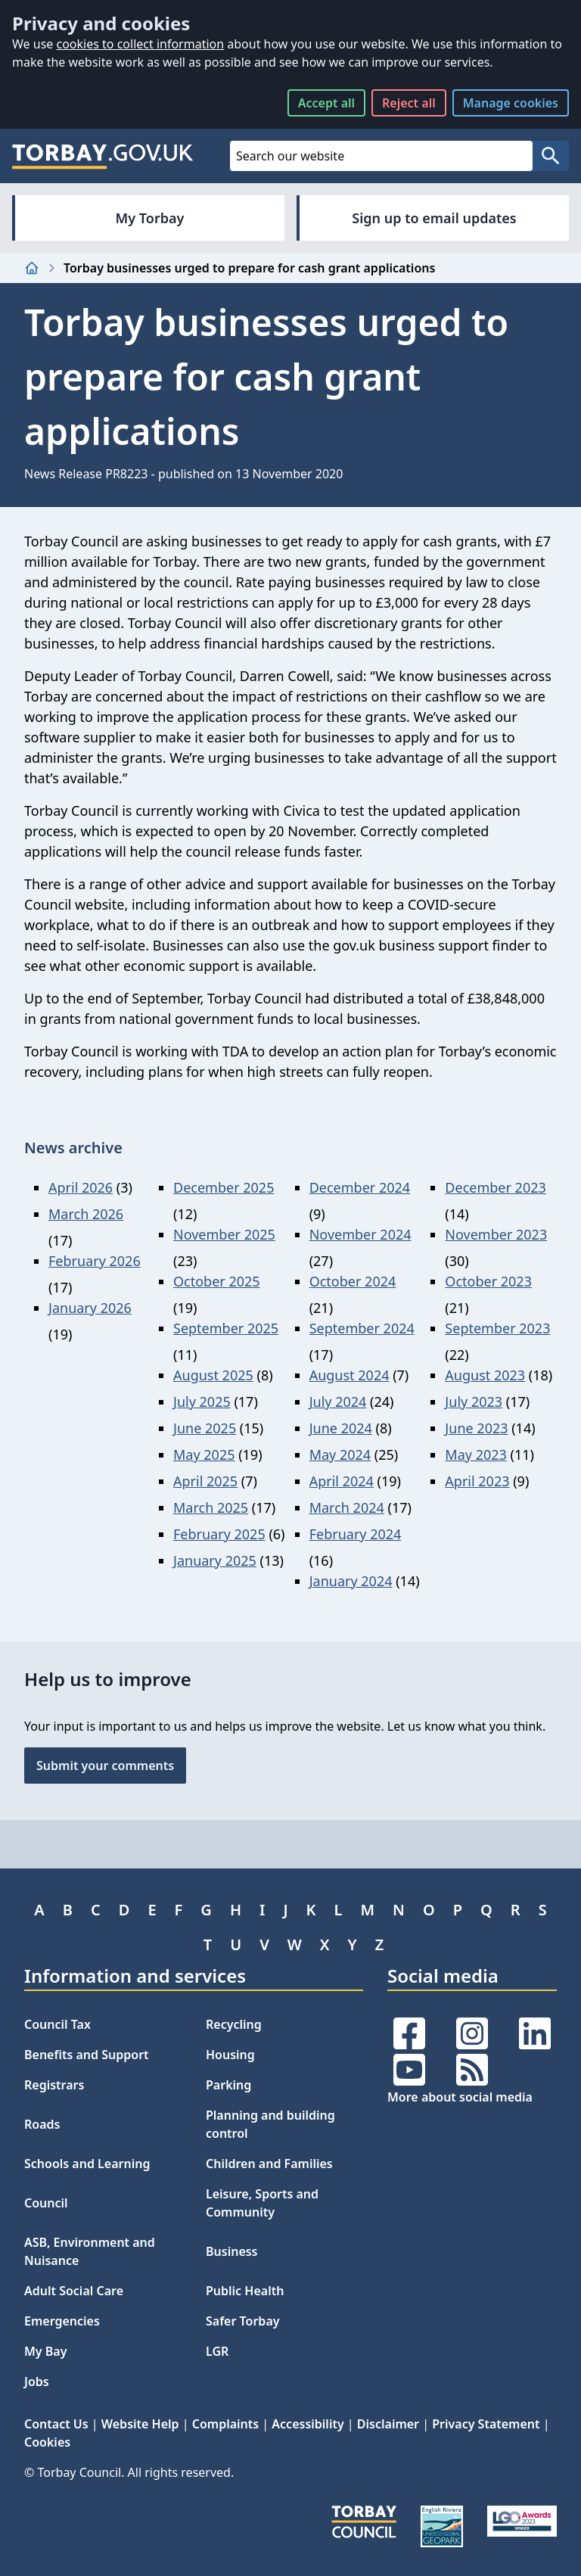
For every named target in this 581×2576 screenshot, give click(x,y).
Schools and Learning (87, 2163)
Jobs (36, 2381)
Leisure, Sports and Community (262, 2203)
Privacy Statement (485, 2424)
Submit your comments (105, 1765)
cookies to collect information (140, 44)
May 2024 (340, 1454)
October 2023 (488, 1281)
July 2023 (473, 1401)
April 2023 (477, 1481)
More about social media (460, 2097)
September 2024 (362, 1328)
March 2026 (85, 1214)
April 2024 (341, 1481)
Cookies (47, 2442)
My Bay (45, 2351)
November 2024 (360, 1234)
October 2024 (352, 1281)
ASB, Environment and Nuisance (89, 2251)
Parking (228, 2085)
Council (46, 2203)
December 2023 (495, 1187)
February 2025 (219, 1534)
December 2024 (359, 1187)
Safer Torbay (243, 2321)
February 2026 (94, 1261)
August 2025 (213, 1375)
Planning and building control (270, 2124)
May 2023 (475, 1454)
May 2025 (204, 1454)
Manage (510, 103)
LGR (217, 2351)
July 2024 (338, 1401)
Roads (42, 2124)
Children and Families (269, 2163)
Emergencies (62, 2321)
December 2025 (223, 1187)
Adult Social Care (73, 2290)
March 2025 (210, 1507)
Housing (230, 2054)
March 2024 (346, 1507)
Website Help (140, 2424)
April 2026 (80, 1187)
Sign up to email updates (434, 218)
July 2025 (202, 1401)
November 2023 (496, 1234)
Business (232, 2251)
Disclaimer (388, 2424)
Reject (409, 103)
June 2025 (204, 1428)
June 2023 (476, 1428)
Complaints (225, 2424)
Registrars (54, 2085)
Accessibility (307, 2424)
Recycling (234, 2024)
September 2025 (225, 1328)
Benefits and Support (86, 2054)
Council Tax (57, 2024)
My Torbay (150, 218)
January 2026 (90, 1308)
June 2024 (340, 1428)
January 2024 (351, 1581)
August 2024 (349, 1375)
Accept (326, 103)
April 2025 (205, 1481)
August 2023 (485, 1375)
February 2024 (355, 1534)
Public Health (245, 2290)
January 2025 (214, 1560)
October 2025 (216, 1281)
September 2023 (497, 1328)
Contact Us (56, 2424)
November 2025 (224, 1234)
